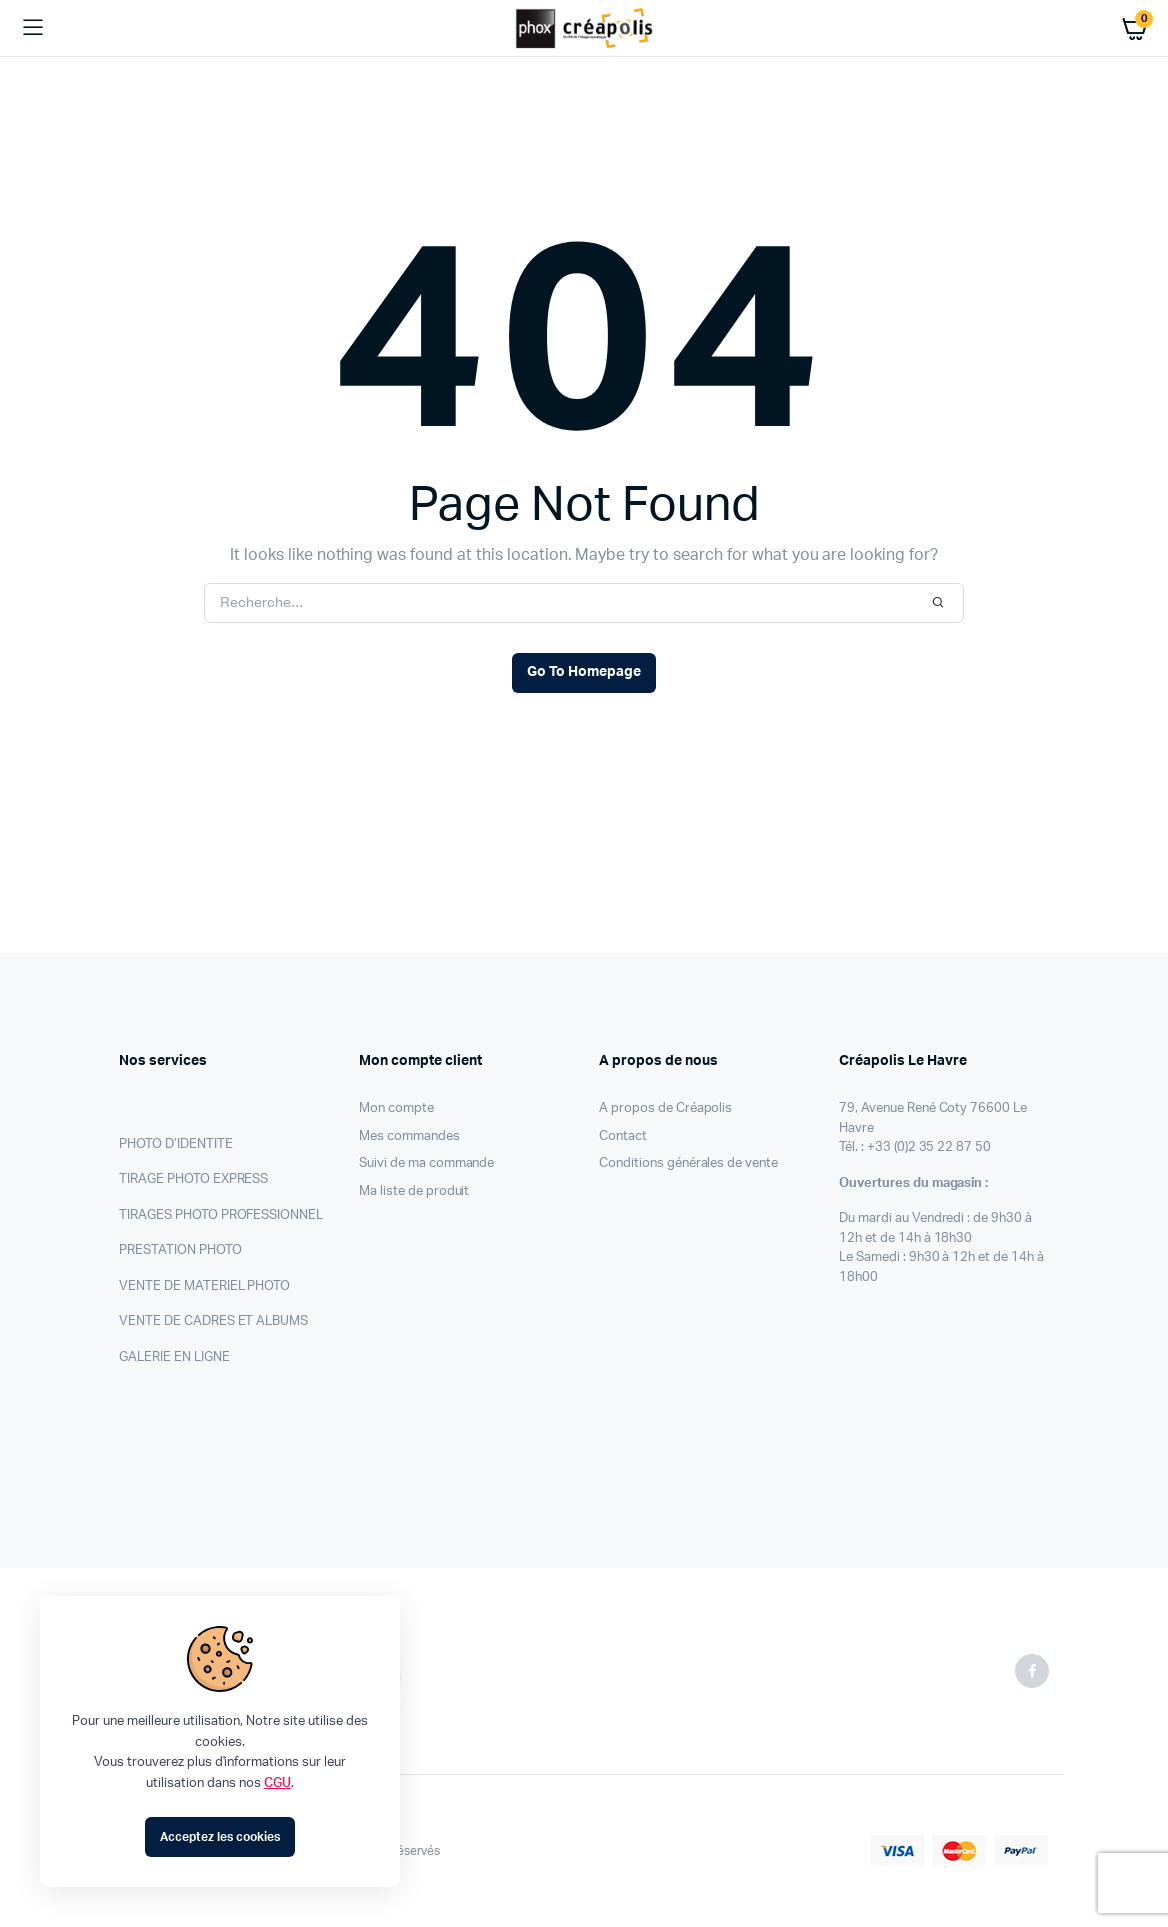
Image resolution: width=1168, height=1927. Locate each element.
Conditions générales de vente (688, 1163)
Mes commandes (409, 1136)
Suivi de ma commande (426, 1163)
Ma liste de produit (414, 1191)
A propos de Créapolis (665, 1108)
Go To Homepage (584, 672)
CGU (277, 1783)
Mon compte (396, 1108)
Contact (623, 1136)
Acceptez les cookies (219, 1837)
